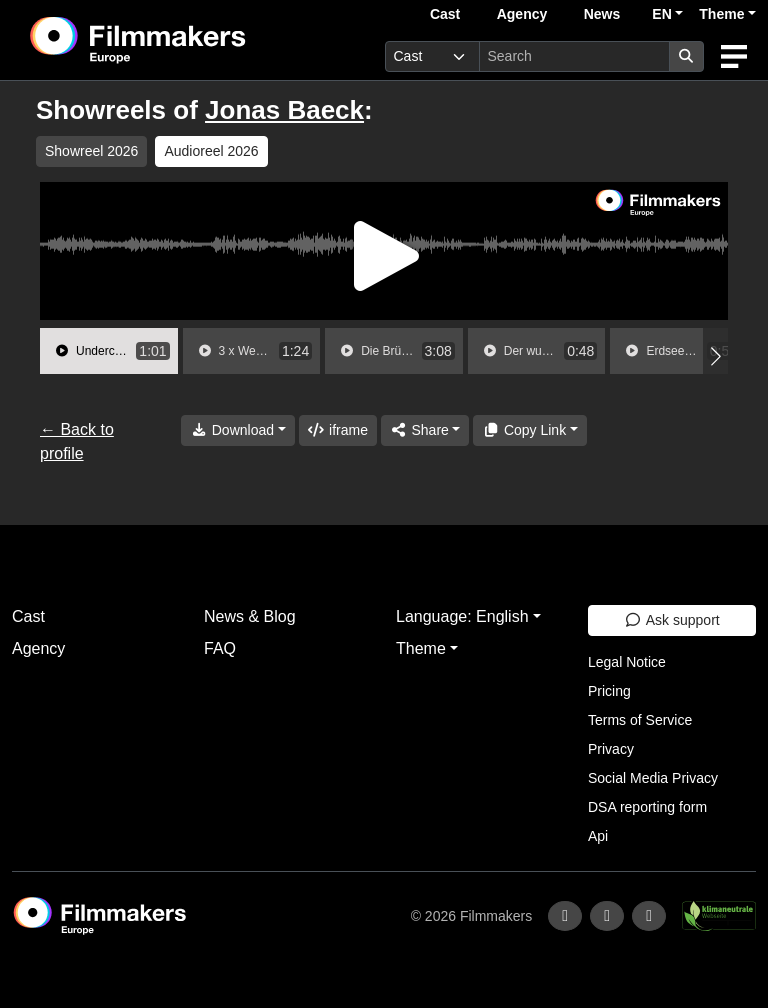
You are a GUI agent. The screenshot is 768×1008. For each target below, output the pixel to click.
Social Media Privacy (653, 778)
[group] (109, 351)
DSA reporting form (647, 807)
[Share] (425, 430)
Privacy (611, 749)
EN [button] (661, 14)
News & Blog (250, 616)
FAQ (220, 648)
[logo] (187, 40)
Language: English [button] (462, 616)
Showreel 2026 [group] (91, 151)
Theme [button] (721, 14)
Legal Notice (627, 662)
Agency (522, 14)
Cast (445, 14)
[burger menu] (734, 56)
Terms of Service (640, 720)
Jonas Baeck (284, 110)
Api (598, 836)
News (602, 14)
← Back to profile (77, 441)
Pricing (609, 691)
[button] (715, 356)
